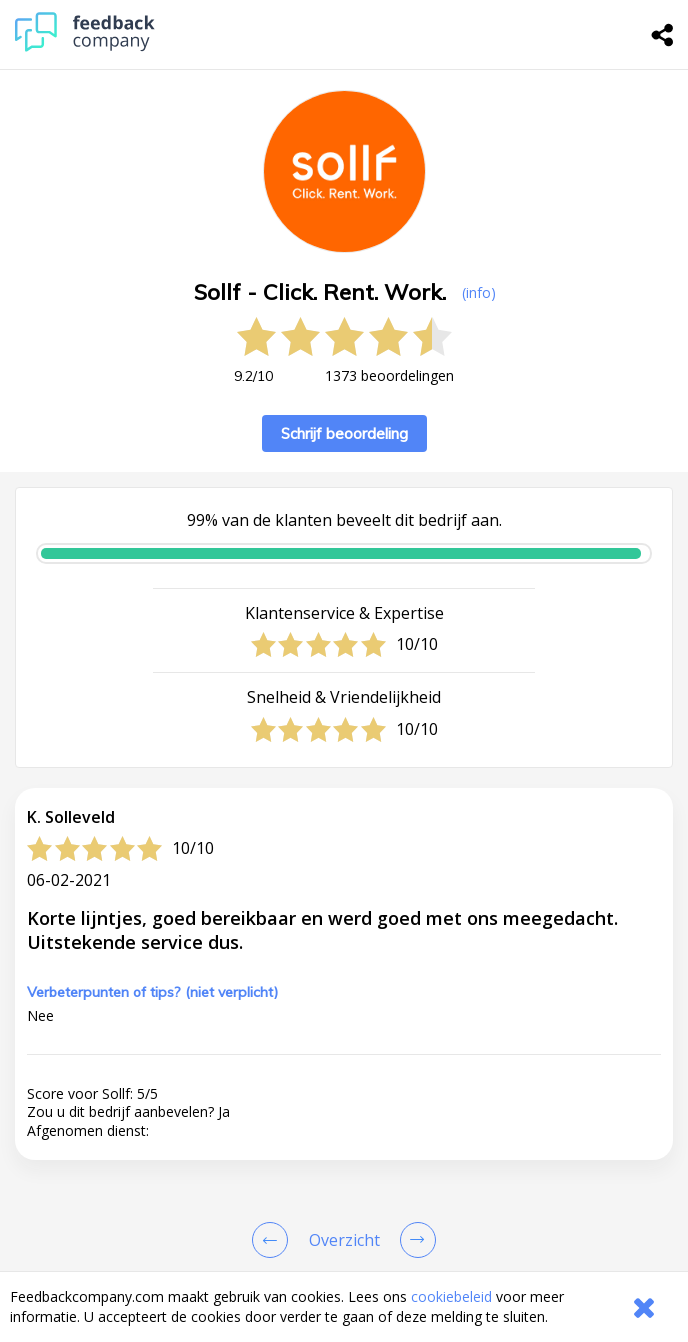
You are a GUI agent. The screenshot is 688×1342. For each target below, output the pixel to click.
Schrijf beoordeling (344, 433)
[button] (344, 1268)
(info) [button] (479, 292)
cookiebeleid (451, 1296)
